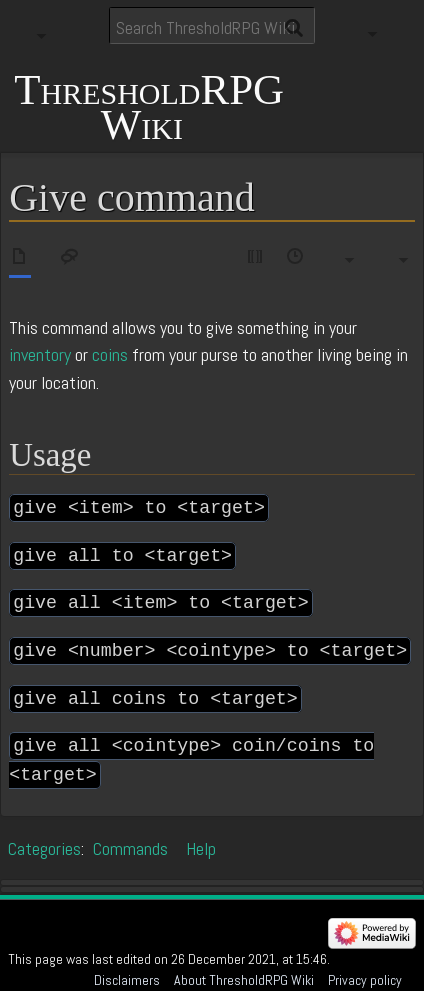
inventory (40, 354)
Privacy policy (365, 980)
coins (110, 354)
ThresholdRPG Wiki (149, 107)
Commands (130, 848)
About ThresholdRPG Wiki (244, 980)
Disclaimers (127, 980)
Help (201, 848)
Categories (44, 848)
